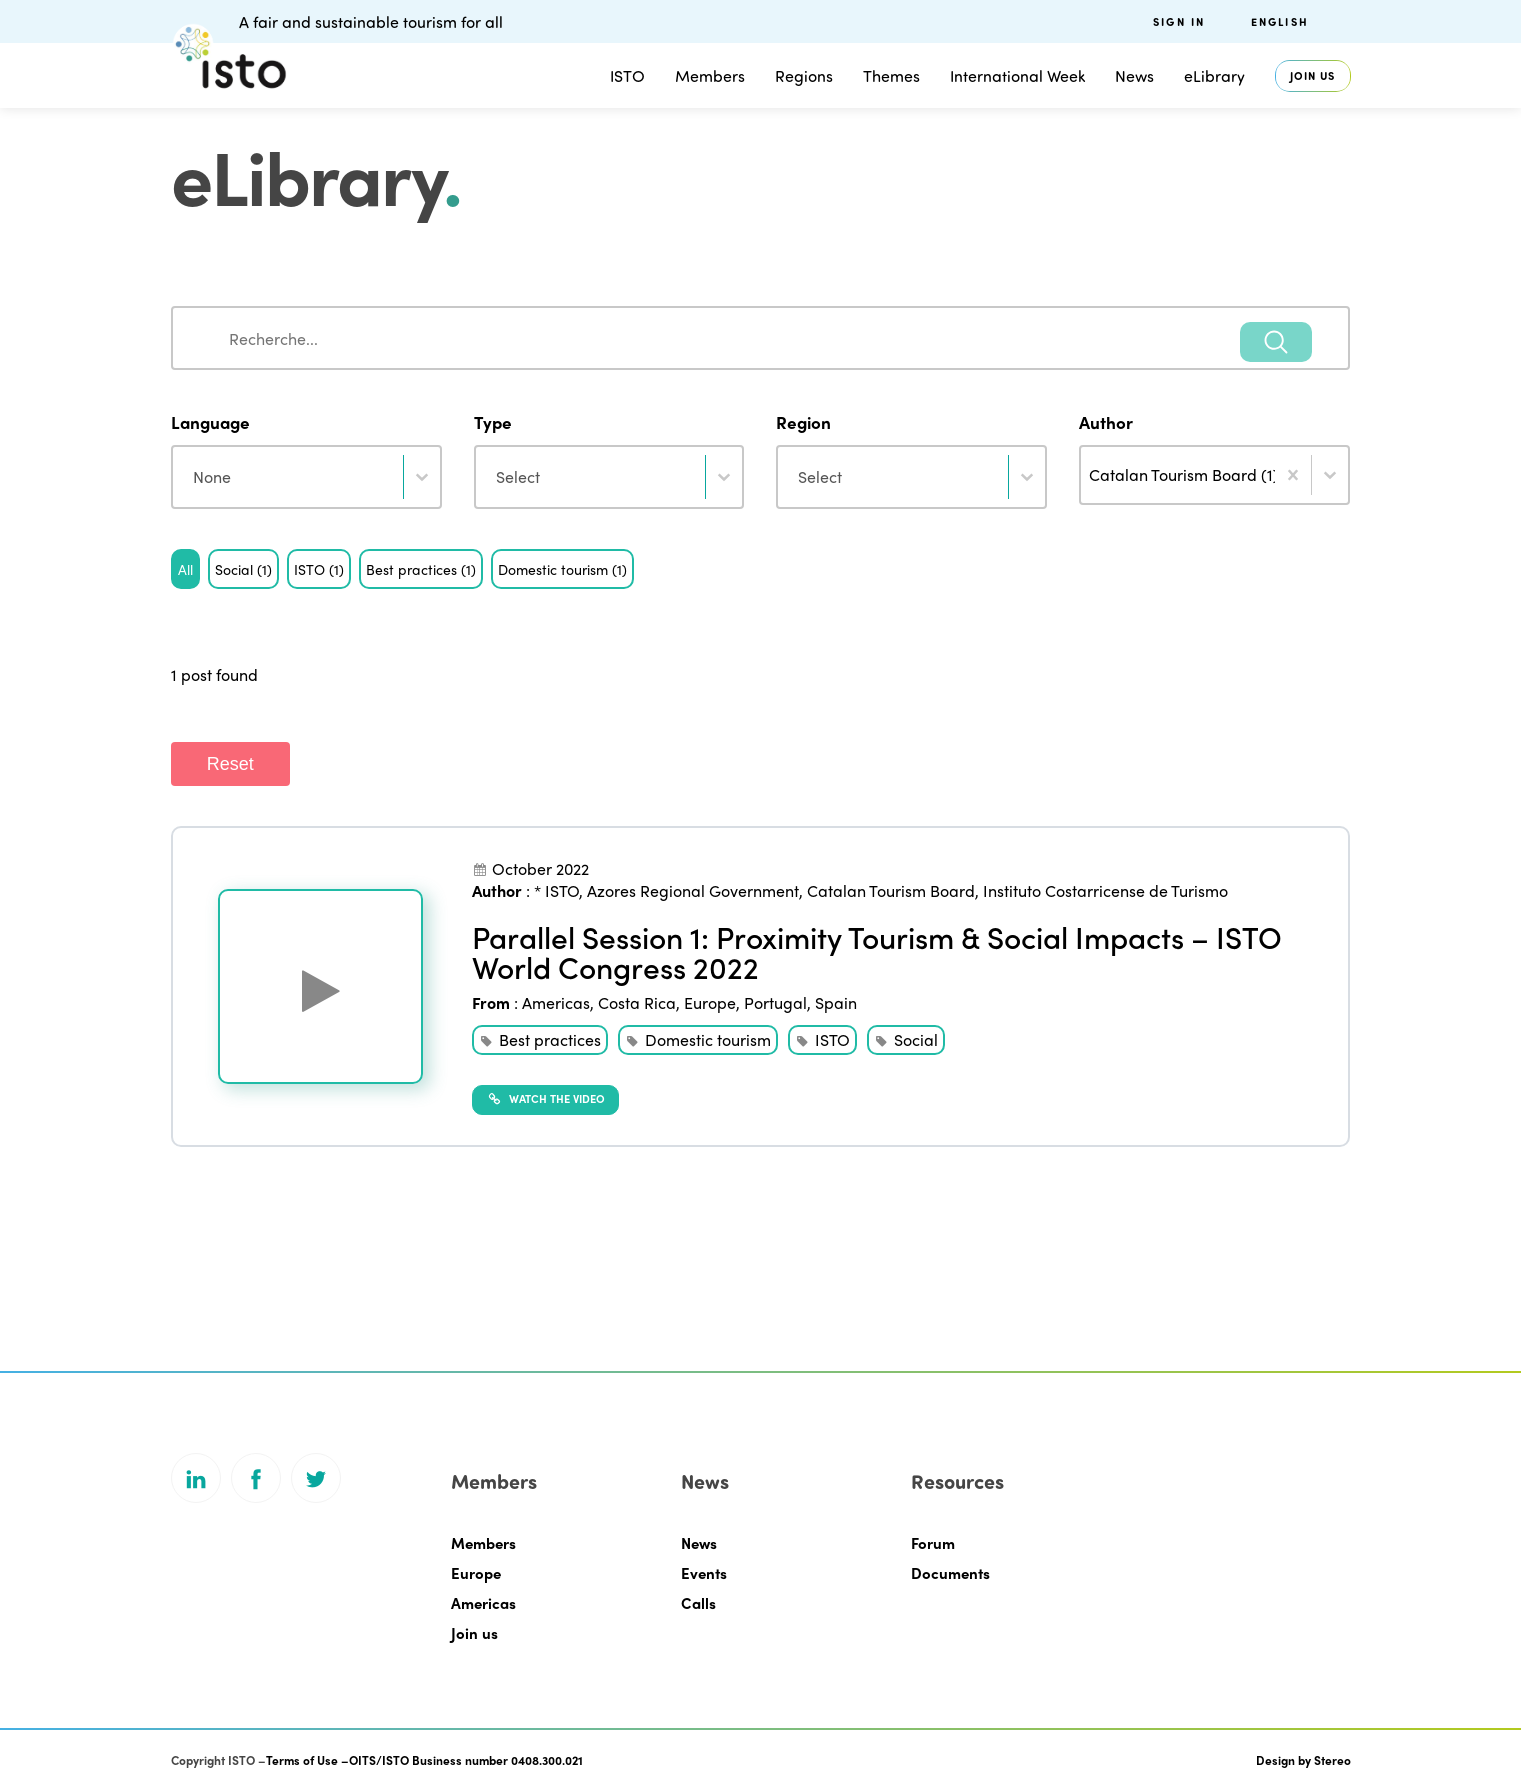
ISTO (627, 75)
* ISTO (556, 890)
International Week (1017, 75)
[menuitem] (1301, 21)
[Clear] (1293, 475)
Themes (891, 75)
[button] (185, 569)
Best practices (550, 1039)
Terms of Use (302, 1760)
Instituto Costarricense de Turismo (1105, 890)
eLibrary (1214, 75)
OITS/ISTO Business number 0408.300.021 (466, 1760)
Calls (698, 1603)
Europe (710, 1002)
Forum (933, 1543)
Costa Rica (637, 1002)
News (1134, 75)
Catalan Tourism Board (891, 890)
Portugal (775, 1002)
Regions (804, 75)
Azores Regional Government (693, 890)
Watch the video (545, 1098)
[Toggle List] (1330, 475)
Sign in (1179, 21)
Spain (836, 1002)
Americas (556, 1002)
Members (710, 75)
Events (704, 1573)
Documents (950, 1573)
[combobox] (761, 338)
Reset (230, 764)
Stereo (1332, 1760)
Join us (1313, 75)
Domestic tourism (708, 1039)
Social (916, 1039)
